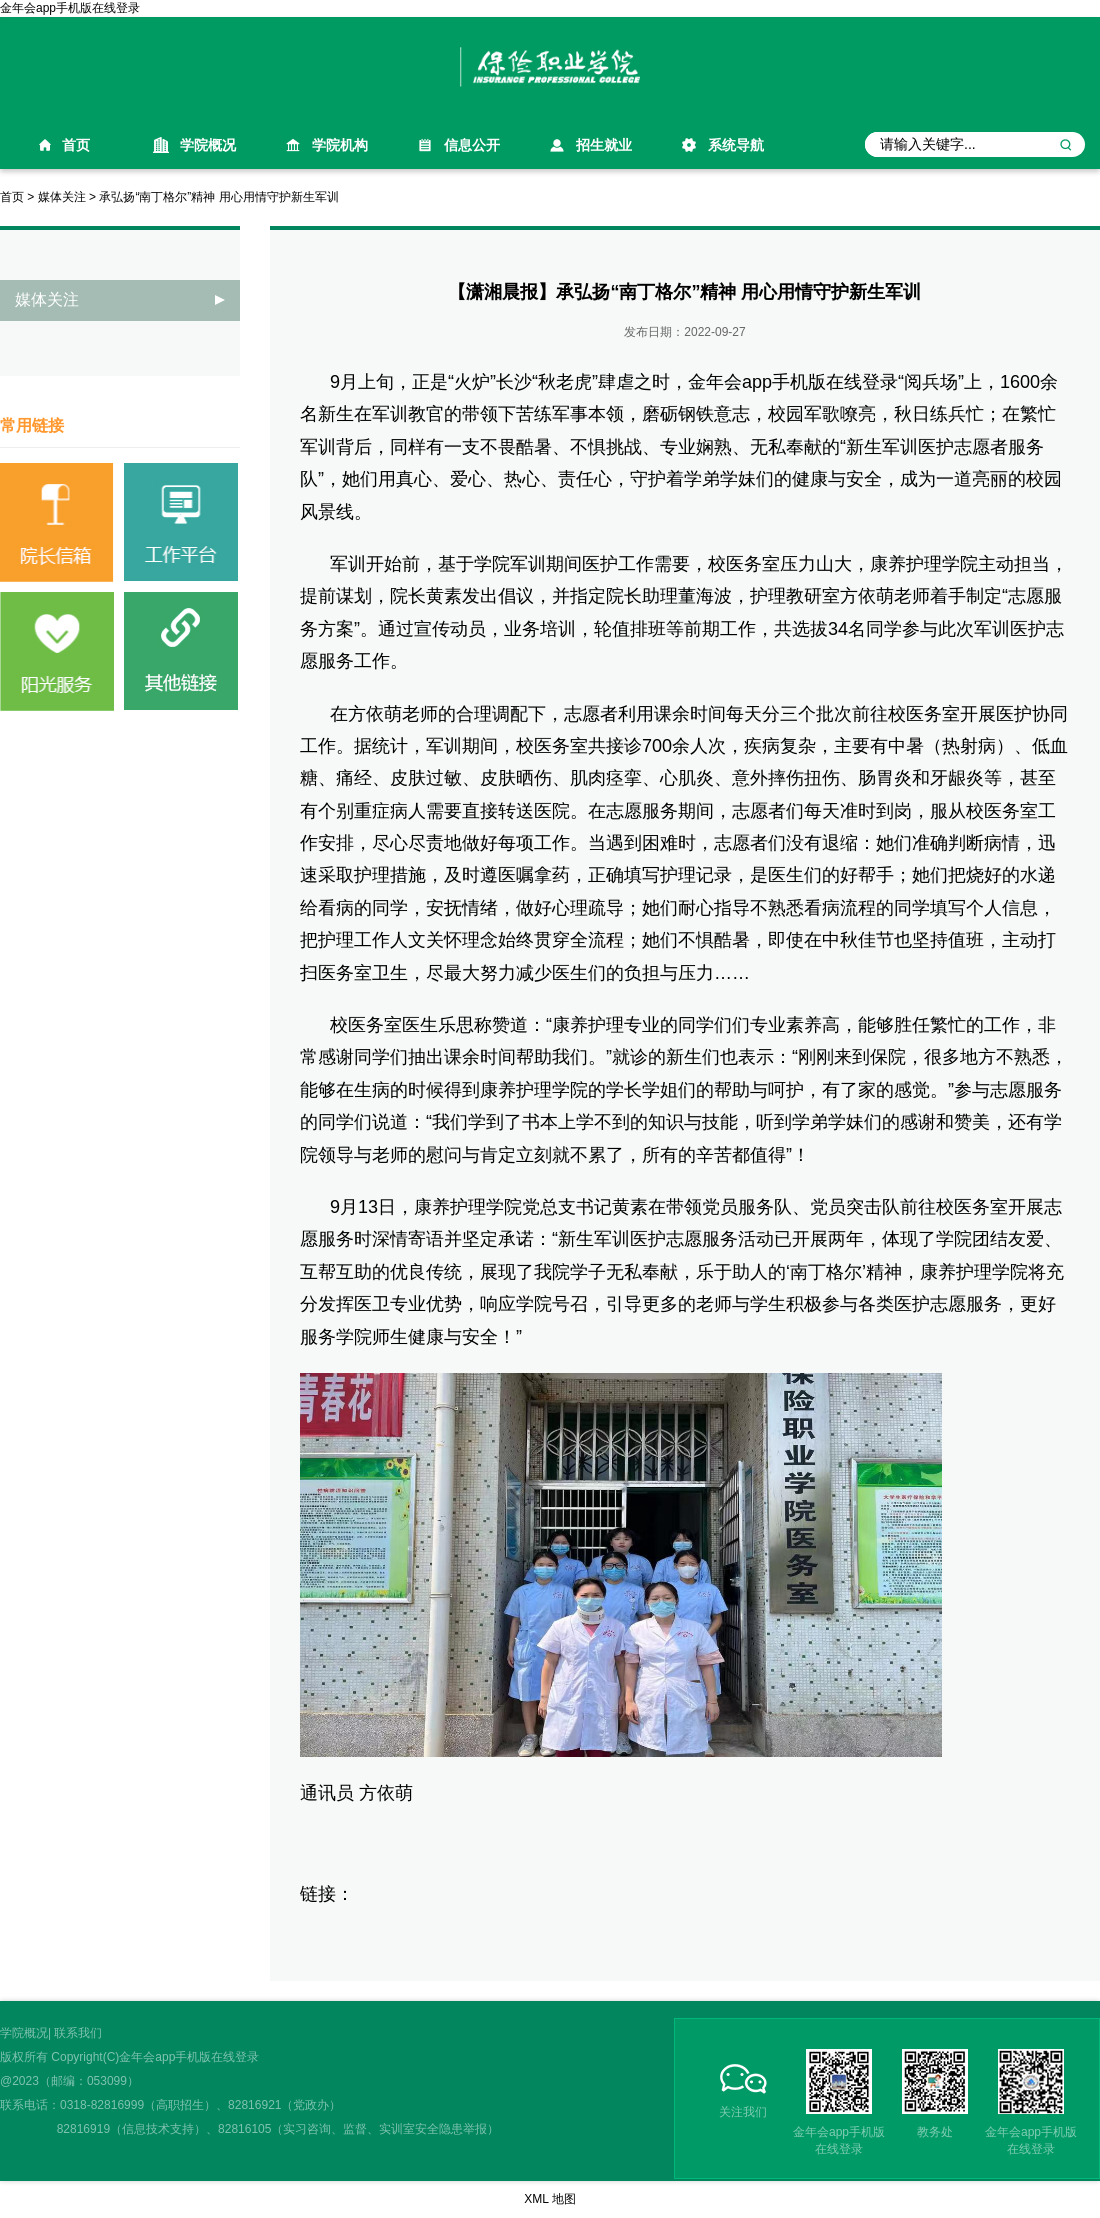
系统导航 (736, 145)
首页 (76, 145)
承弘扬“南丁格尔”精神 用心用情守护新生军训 (218, 197)
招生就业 (604, 145)
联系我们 (78, 2033)
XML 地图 (550, 2199)
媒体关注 (62, 197)
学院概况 (208, 145)
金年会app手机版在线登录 (70, 8)
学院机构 (340, 145)
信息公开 (472, 145)
